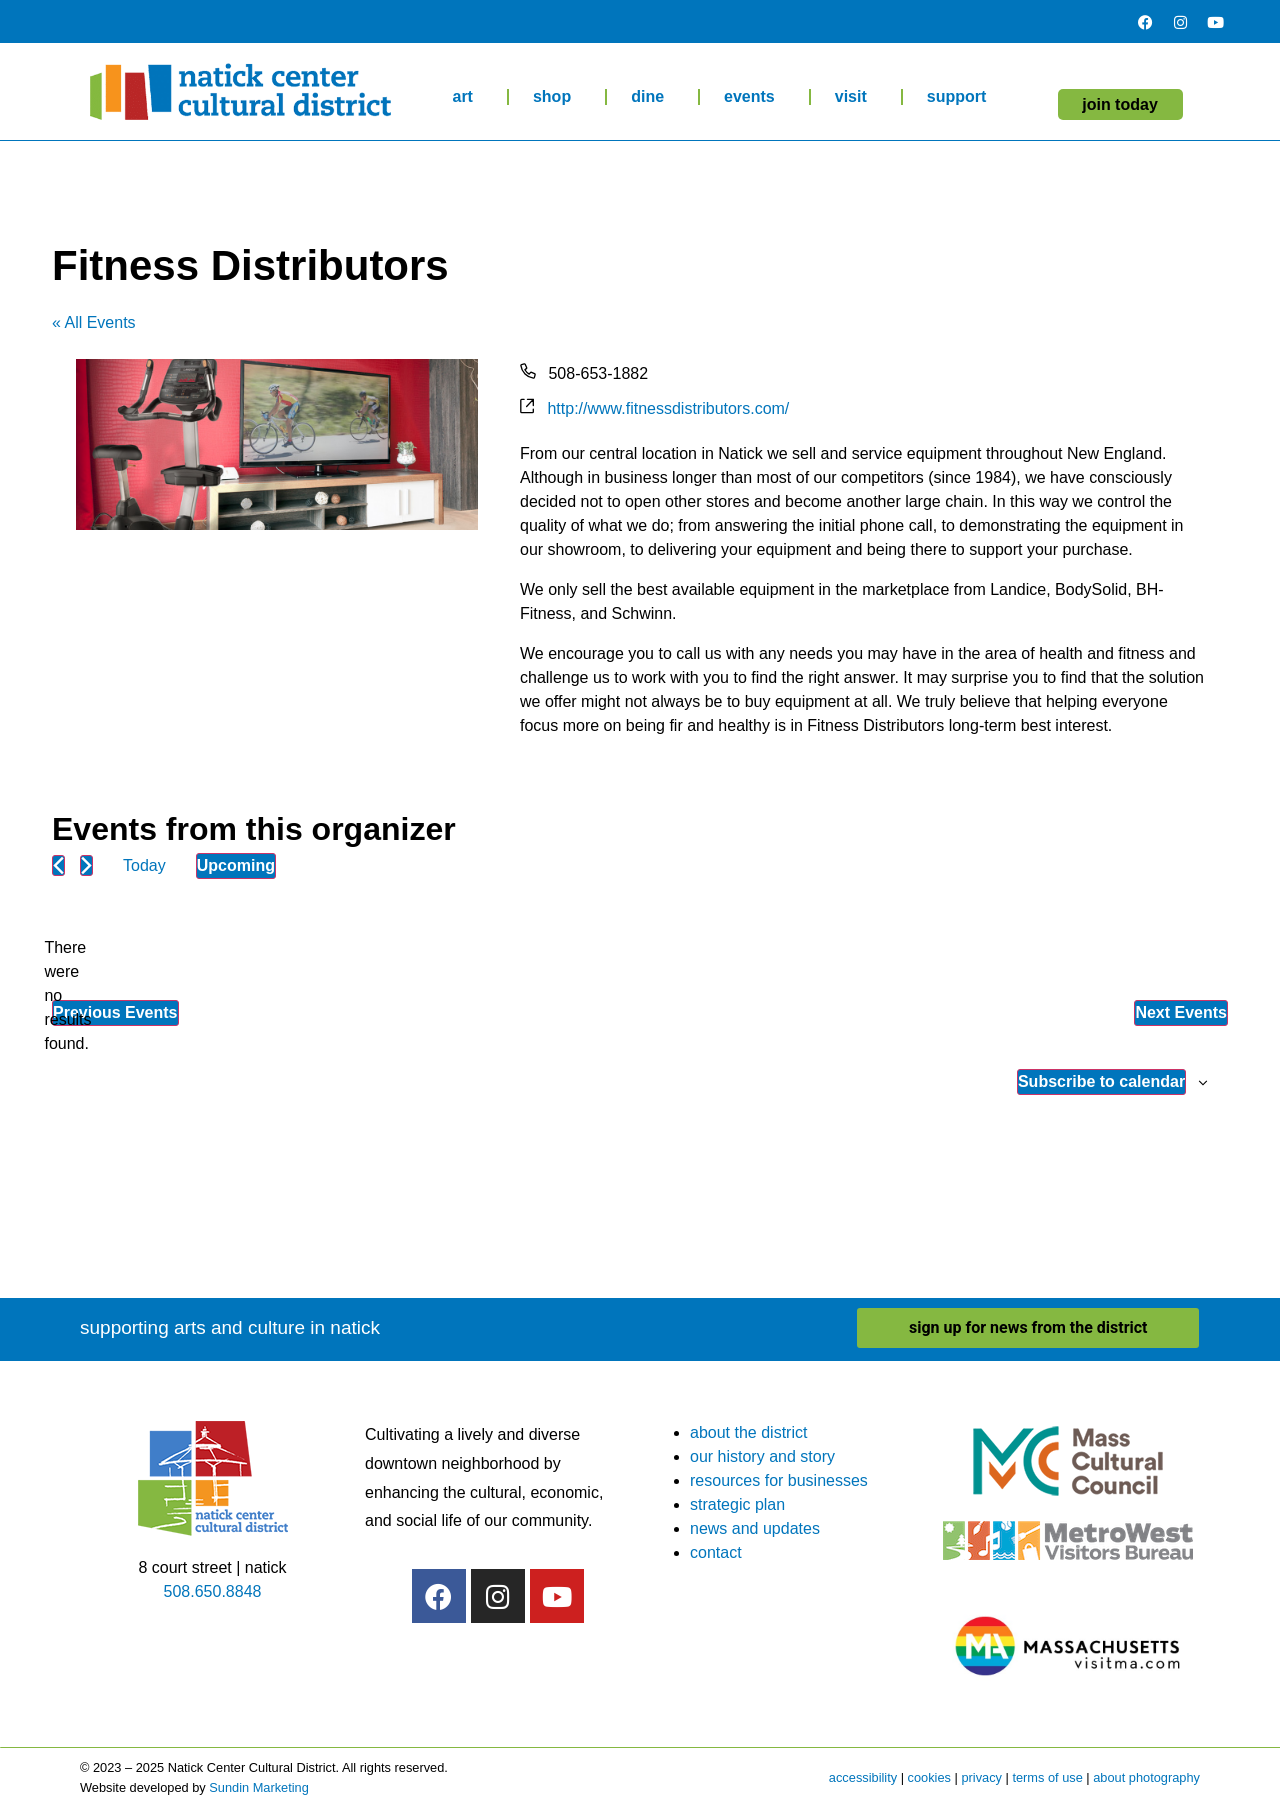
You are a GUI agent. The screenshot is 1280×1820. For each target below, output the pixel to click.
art (467, 97)
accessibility (863, 1777)
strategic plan (737, 1504)
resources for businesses (779, 1480)
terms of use (1047, 1777)
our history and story (762, 1456)
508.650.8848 (213, 1591)
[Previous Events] (58, 865)
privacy (981, 1777)
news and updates (755, 1528)
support (962, 97)
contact (716, 1552)
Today (144, 865)
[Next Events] (86, 865)
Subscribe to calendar (1101, 1081)
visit (856, 97)
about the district (748, 1432)
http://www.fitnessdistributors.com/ (668, 408)
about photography (1146, 1777)
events (754, 97)
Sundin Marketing (259, 1787)
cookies (929, 1777)
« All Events (94, 322)
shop (557, 97)
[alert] (68, 996)
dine (652, 97)
